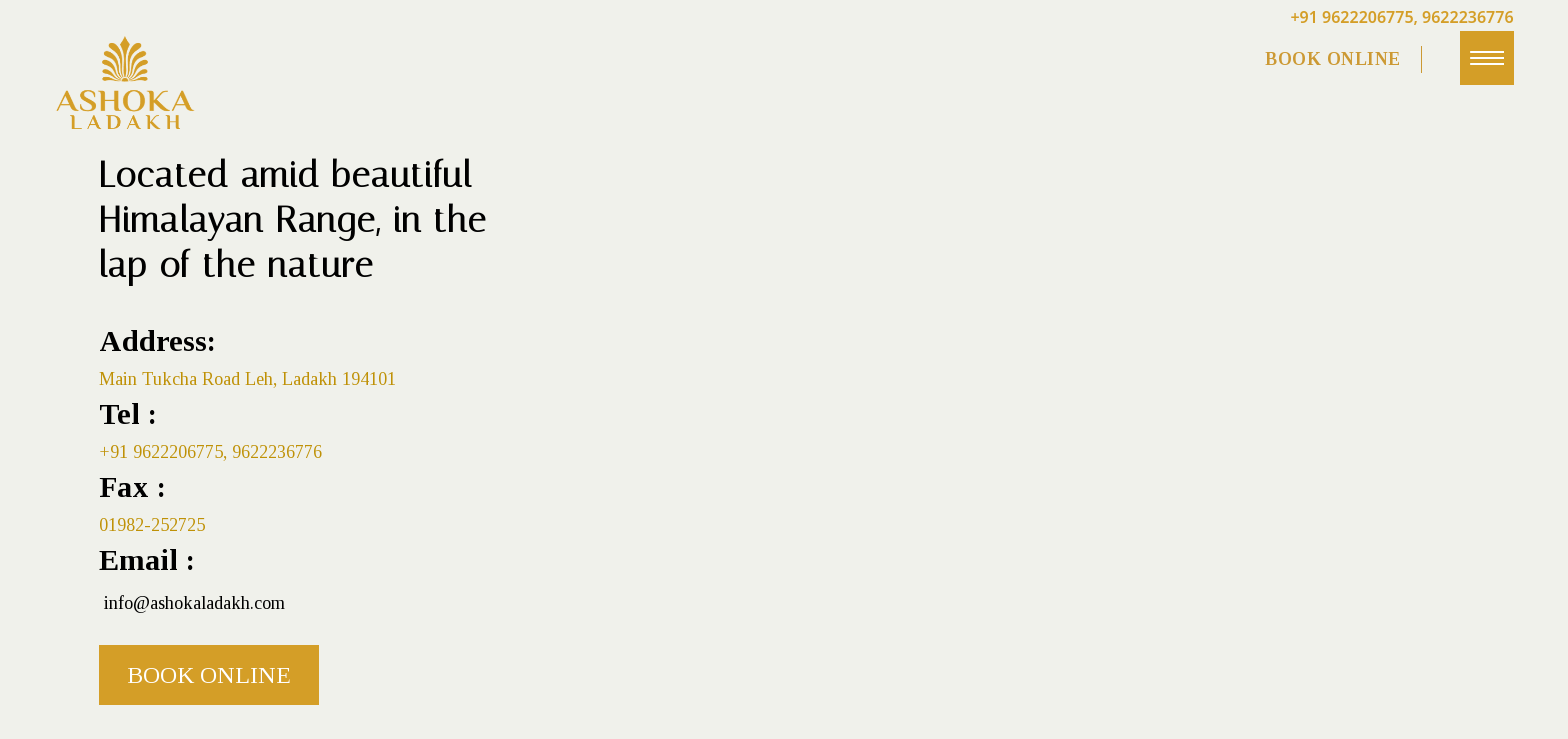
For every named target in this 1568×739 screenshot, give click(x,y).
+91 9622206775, (1354, 17)
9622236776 (1468, 17)
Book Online (209, 675)
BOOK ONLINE (1333, 59)
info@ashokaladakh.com (194, 603)
